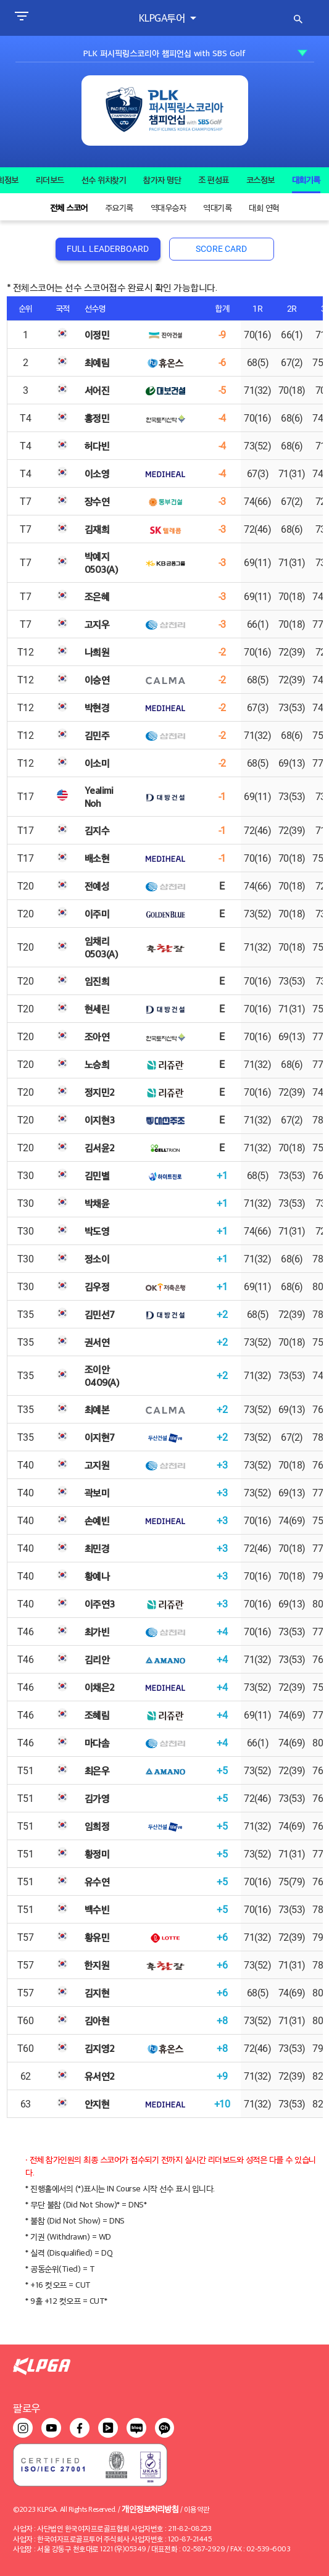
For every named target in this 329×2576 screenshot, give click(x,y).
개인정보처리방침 (150, 2508)
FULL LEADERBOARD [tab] (108, 249)
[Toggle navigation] (21, 18)
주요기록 (119, 207)
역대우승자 (168, 207)
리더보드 (50, 179)
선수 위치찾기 (104, 179)
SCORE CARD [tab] (221, 249)
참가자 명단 (162, 179)
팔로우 (26, 2407)
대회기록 (306, 179)
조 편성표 (213, 179)
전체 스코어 (69, 207)
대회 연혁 (264, 207)
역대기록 (217, 207)
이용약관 (197, 2509)
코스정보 (260, 179)
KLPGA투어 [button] (163, 17)
